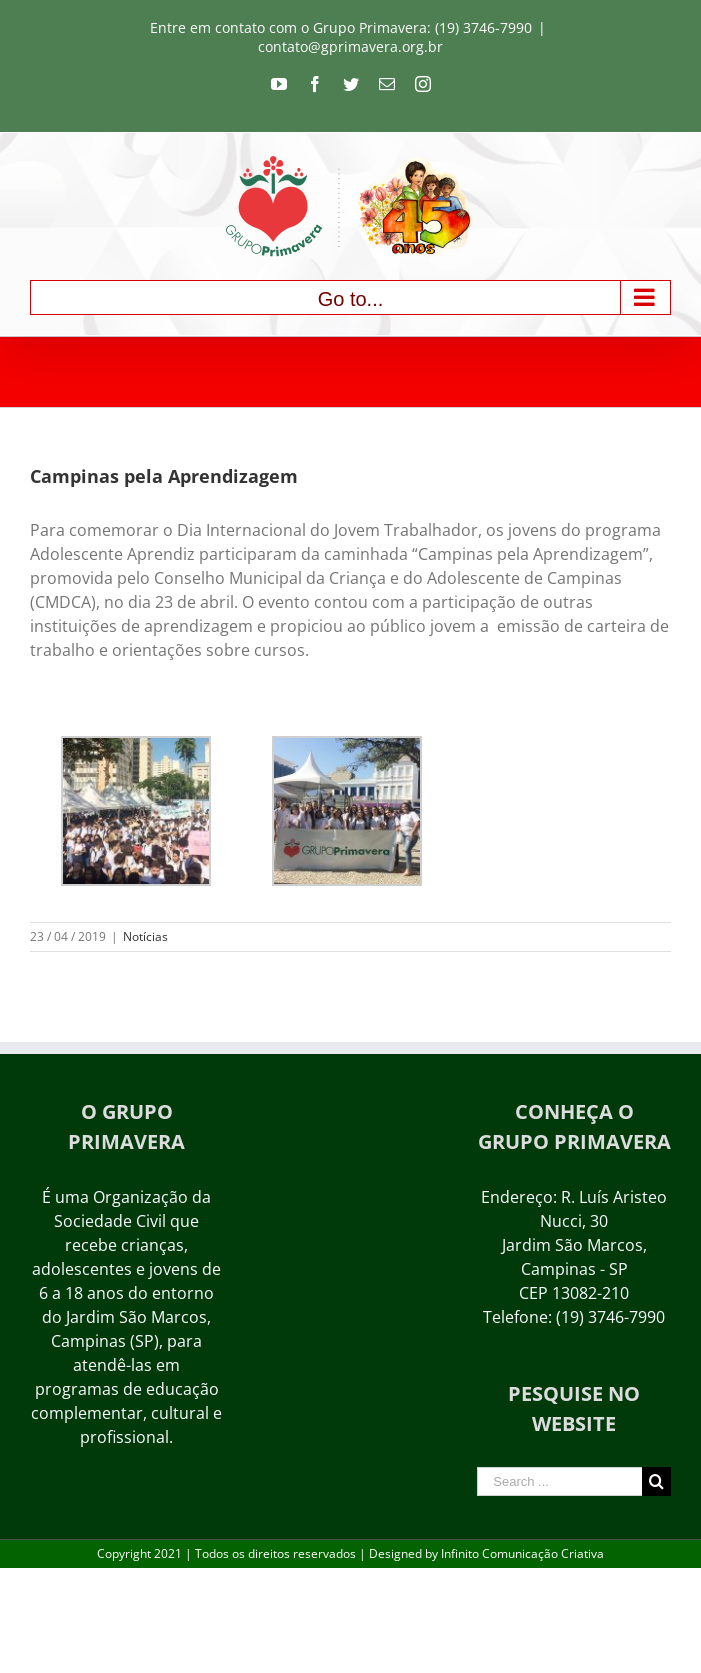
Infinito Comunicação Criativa (522, 1553)
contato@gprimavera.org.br (350, 46)
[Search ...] (559, 1481)
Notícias (145, 936)
